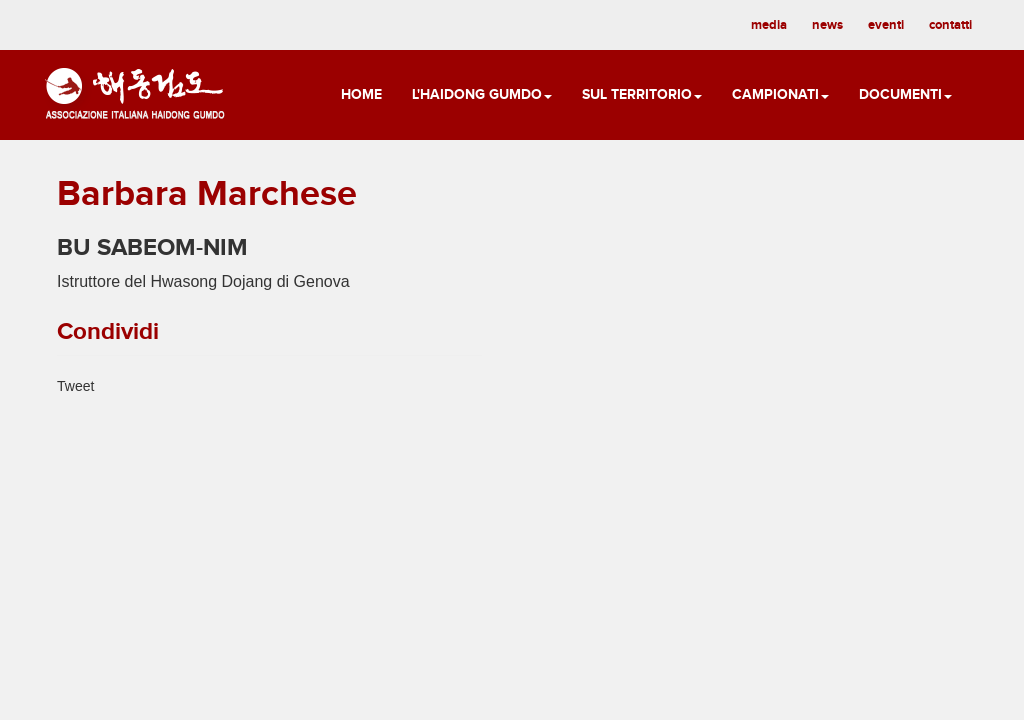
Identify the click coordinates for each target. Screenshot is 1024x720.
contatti (950, 25)
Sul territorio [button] (642, 94)
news (827, 25)
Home (361, 94)
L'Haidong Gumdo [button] (482, 94)
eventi (886, 25)
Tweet (75, 386)
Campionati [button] (780, 94)
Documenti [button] (905, 94)
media (769, 25)
